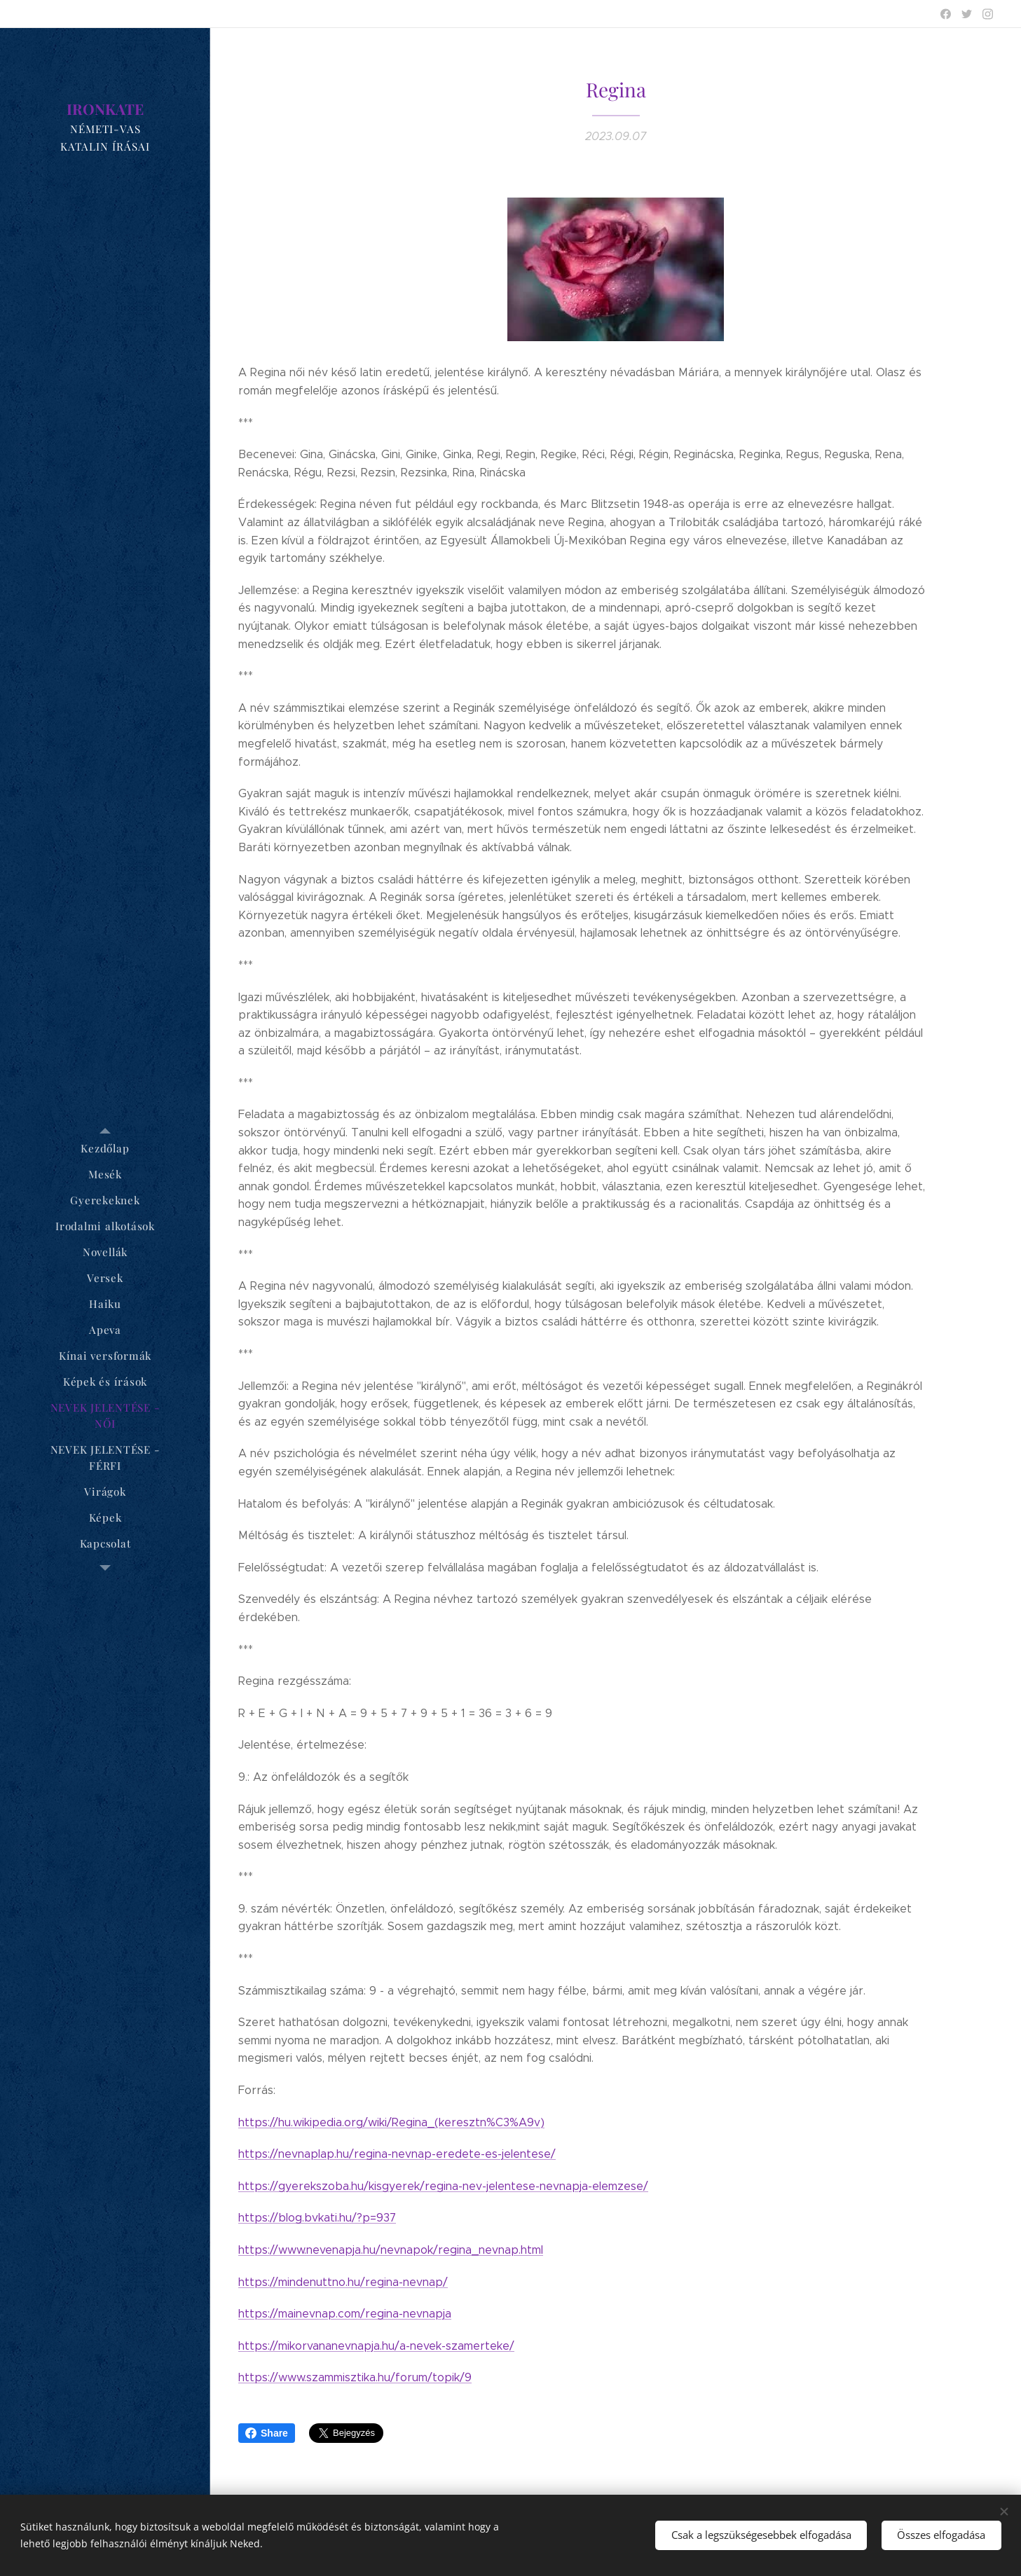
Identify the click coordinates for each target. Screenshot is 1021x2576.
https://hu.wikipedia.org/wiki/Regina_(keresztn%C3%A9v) (391, 2122)
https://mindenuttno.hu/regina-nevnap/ (343, 2282)
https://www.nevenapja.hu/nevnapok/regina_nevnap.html (390, 2250)
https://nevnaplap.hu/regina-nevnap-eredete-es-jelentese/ (397, 2154)
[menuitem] (105, 1149)
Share (266, 2433)
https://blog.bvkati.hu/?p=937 (317, 2217)
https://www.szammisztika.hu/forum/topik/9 (355, 2377)
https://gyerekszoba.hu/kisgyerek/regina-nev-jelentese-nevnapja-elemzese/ (443, 2186)
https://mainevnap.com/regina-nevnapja (344, 2313)
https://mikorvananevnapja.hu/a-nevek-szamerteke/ (376, 2346)
